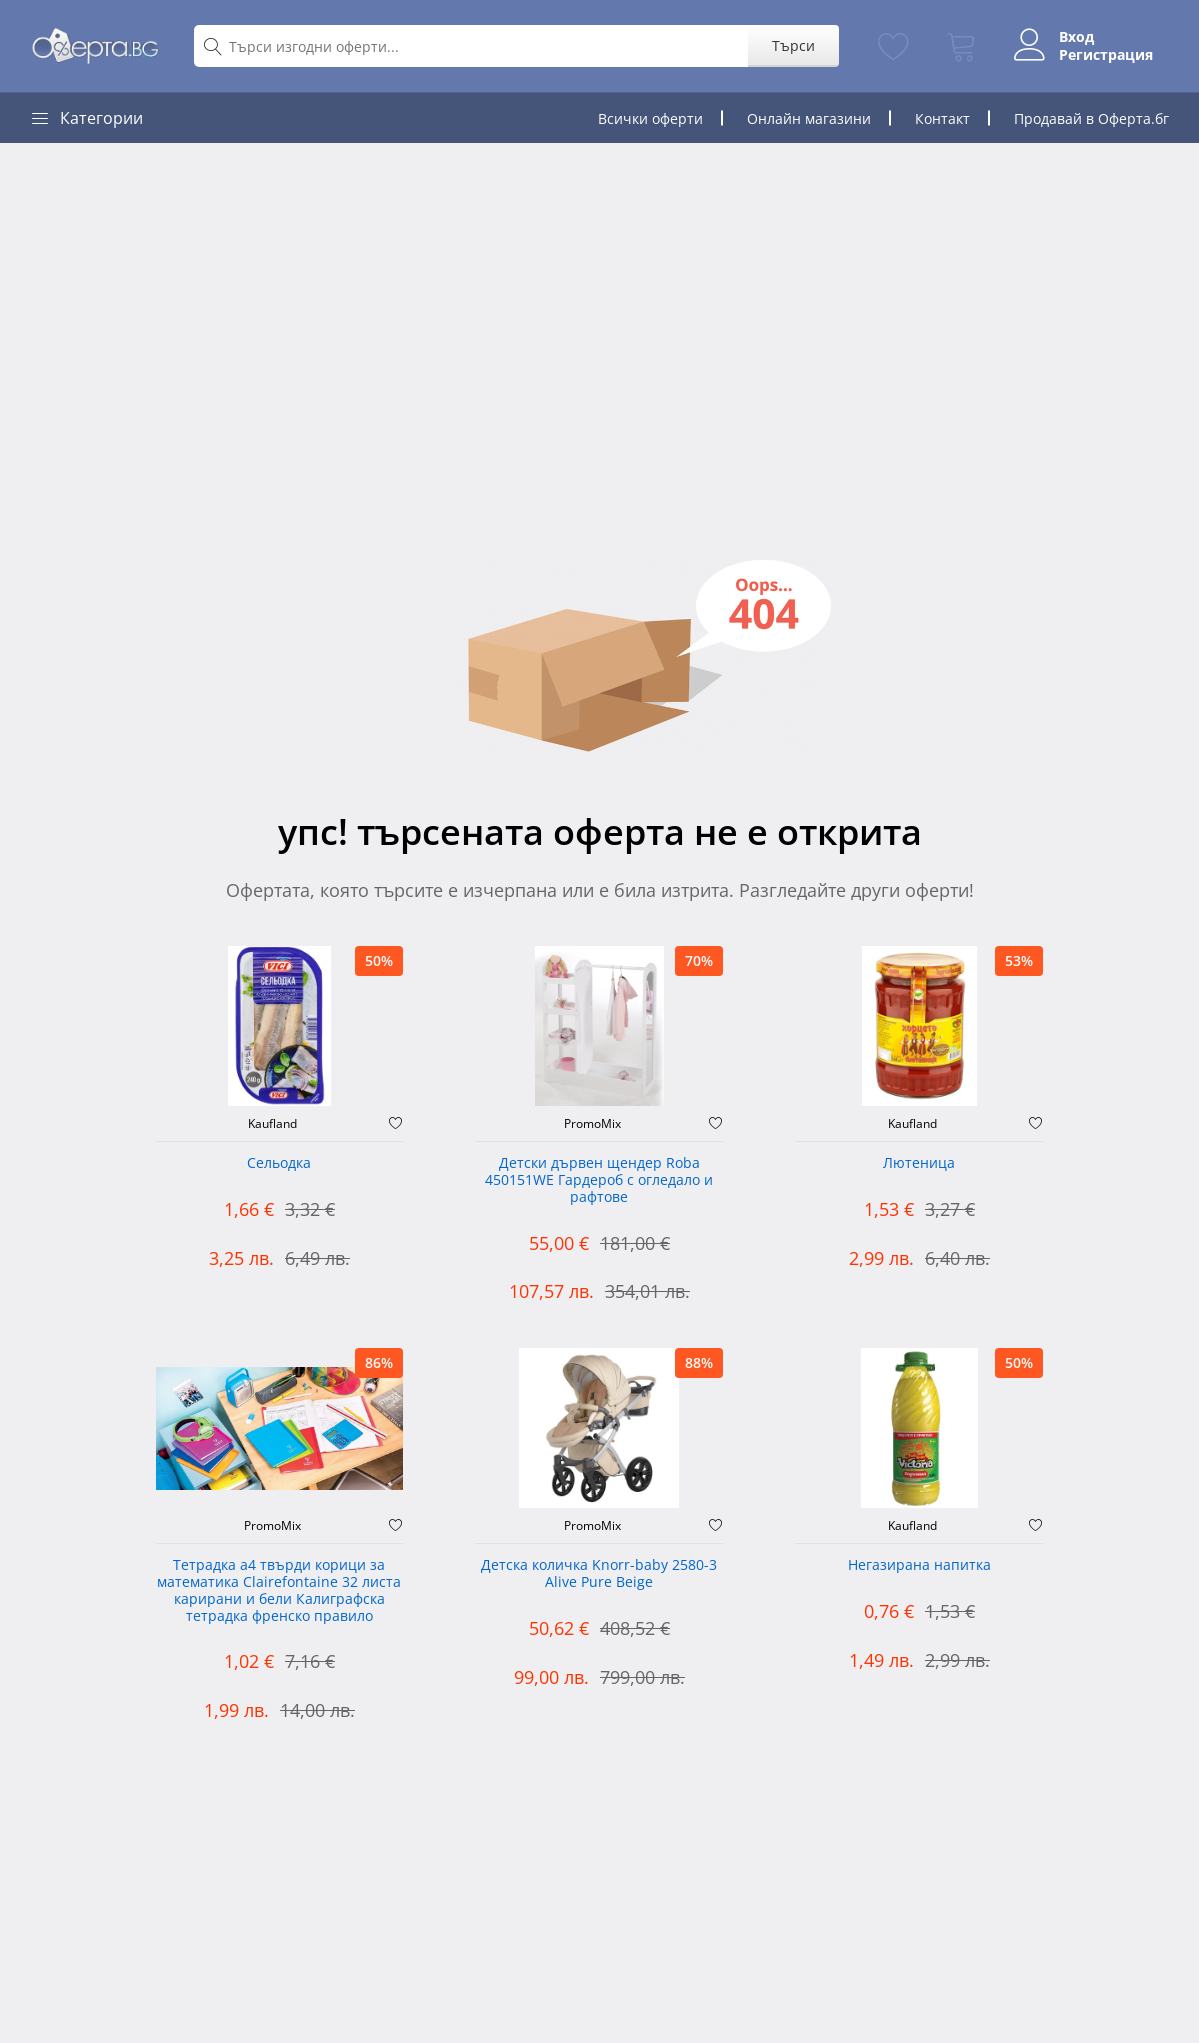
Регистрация (1106, 55)
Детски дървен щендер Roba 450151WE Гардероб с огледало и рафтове (599, 1180)
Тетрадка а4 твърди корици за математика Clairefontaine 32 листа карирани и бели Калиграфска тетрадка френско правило (279, 1590)
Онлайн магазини (809, 118)
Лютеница (919, 1163)
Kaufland (272, 1124)
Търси (793, 45)
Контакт (942, 118)
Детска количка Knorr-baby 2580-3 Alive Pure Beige (599, 1574)
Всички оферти (650, 118)
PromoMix (592, 1124)
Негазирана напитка (919, 1565)
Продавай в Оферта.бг (1091, 118)
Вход (1076, 37)
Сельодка (279, 1163)
